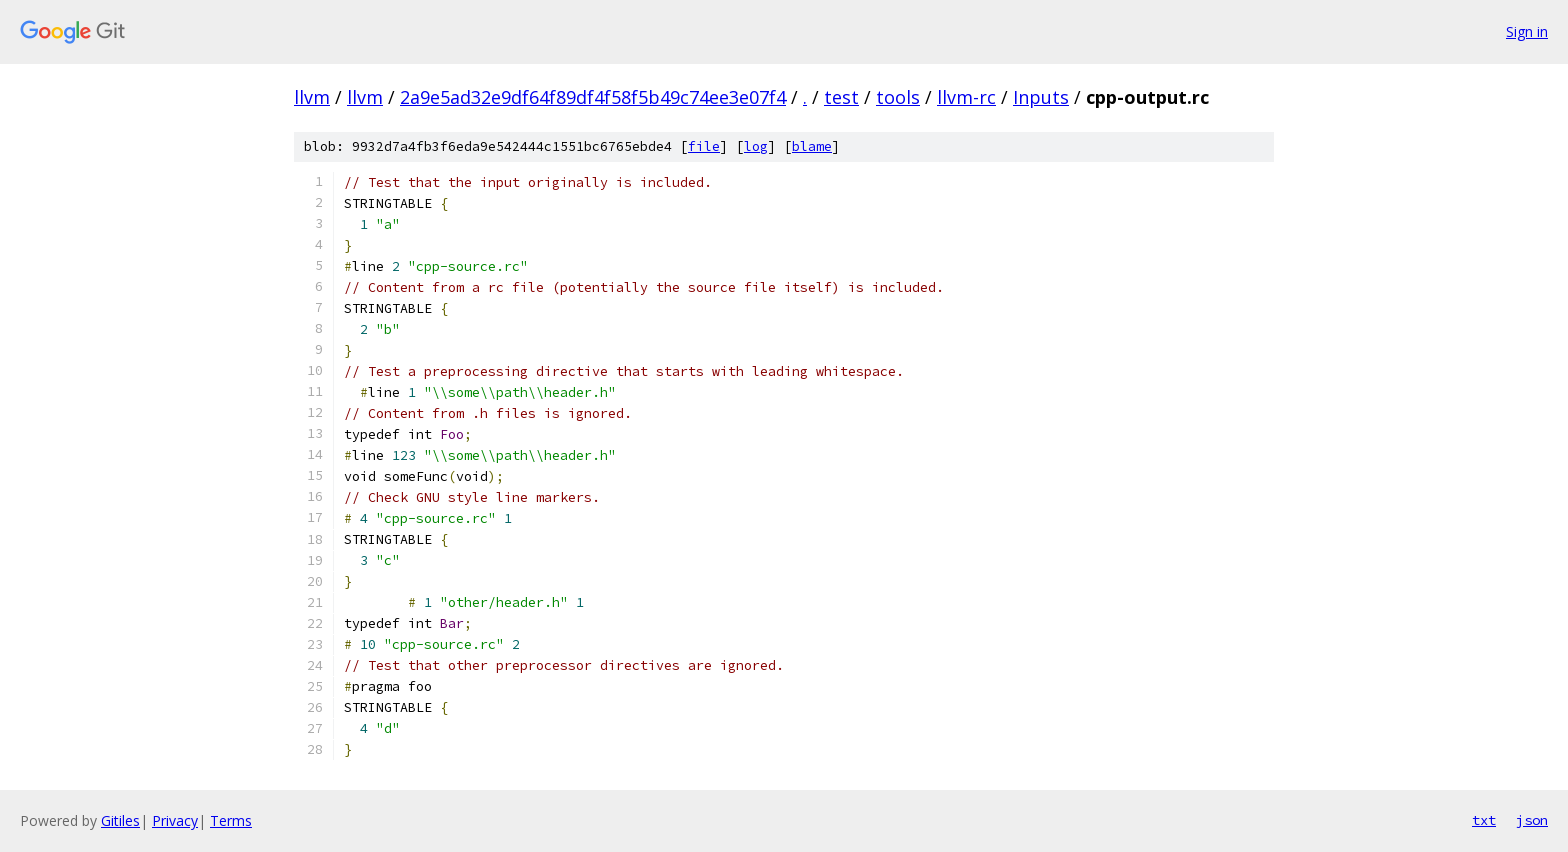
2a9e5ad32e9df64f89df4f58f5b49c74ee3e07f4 (593, 97)
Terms (231, 820)
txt (1484, 820)
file (704, 146)
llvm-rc (966, 97)
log (756, 146)
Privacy (175, 820)
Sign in (1527, 31)
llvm (312, 97)
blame (812, 146)
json (1532, 820)
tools (898, 97)
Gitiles (120, 820)
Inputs (1041, 97)
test (841, 97)
